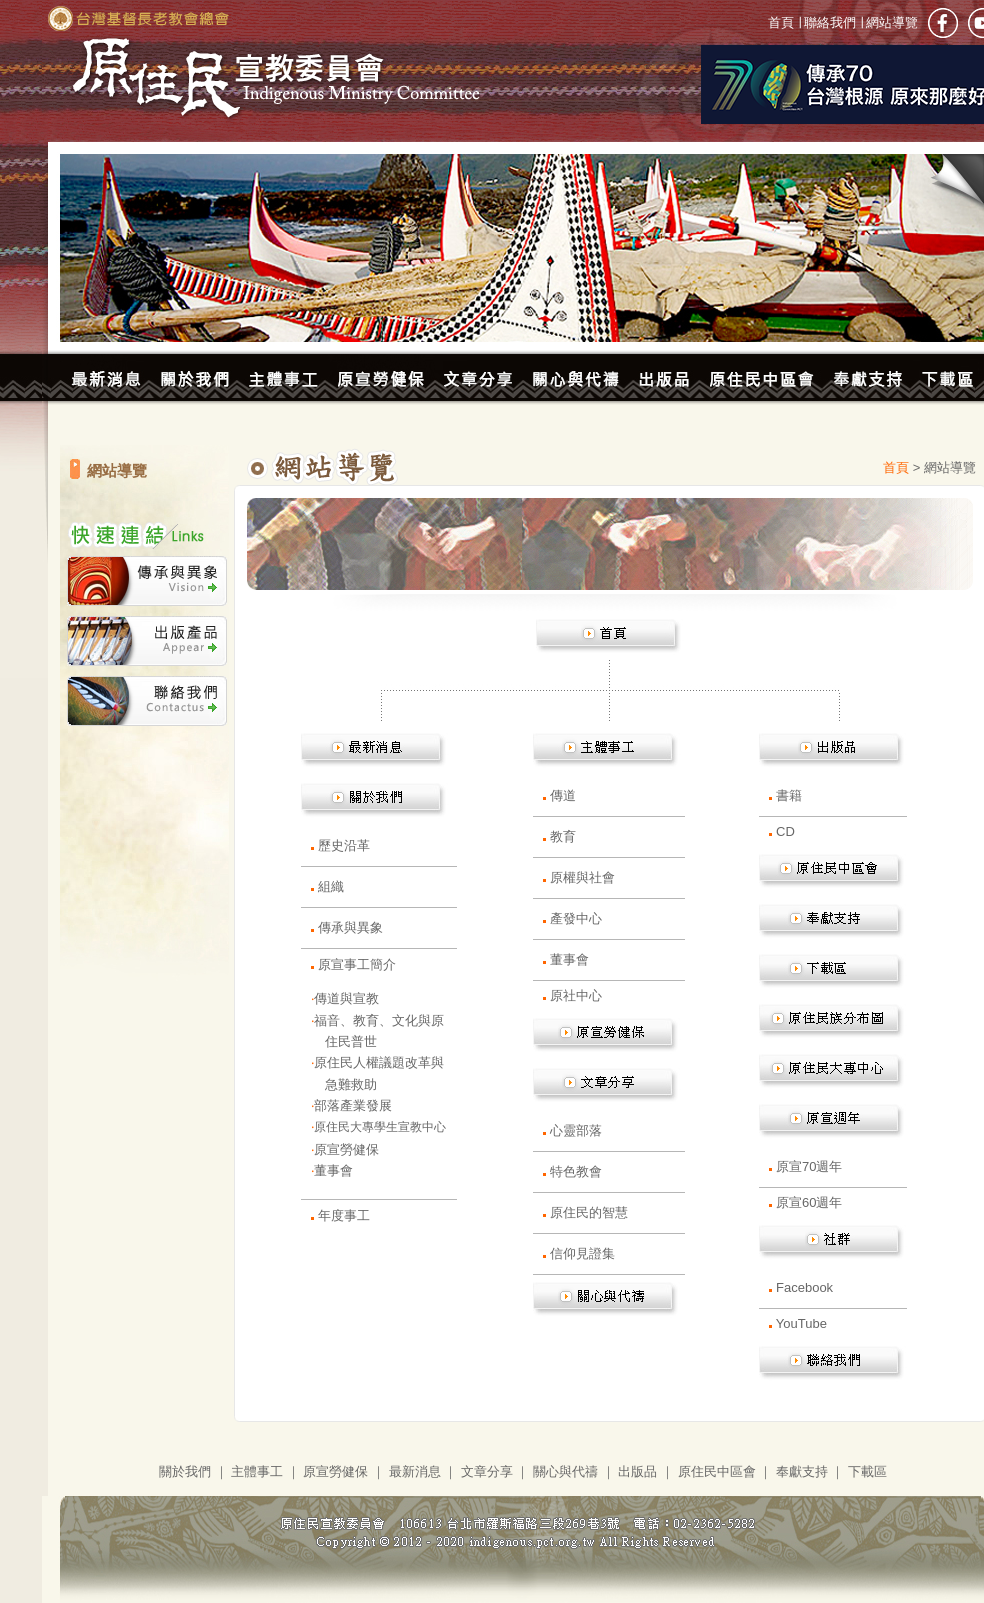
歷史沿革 (344, 845)
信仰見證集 (582, 1253)
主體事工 (257, 1471)
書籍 (789, 795)
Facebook (804, 1287)
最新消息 (415, 1471)
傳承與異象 (350, 927)
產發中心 (576, 918)
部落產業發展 (353, 1105)
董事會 (333, 1170)
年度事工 (344, 1215)
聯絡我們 (830, 22)
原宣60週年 (809, 1202)
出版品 (637, 1471)
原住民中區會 (717, 1471)
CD (785, 831)
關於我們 (185, 1471)
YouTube (801, 1323)
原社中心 (576, 995)
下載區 (867, 1471)
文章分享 (487, 1471)
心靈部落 (576, 1130)
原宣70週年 (809, 1166)
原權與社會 (582, 877)
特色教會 (576, 1171)
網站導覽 (890, 22)
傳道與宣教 (346, 998)
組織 (331, 886)
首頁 (783, 22)
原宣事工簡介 (357, 964)
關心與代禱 (565, 1471)
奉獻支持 (802, 1471)
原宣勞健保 (346, 1149)
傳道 (563, 795)
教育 (563, 836)
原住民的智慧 (589, 1212)
